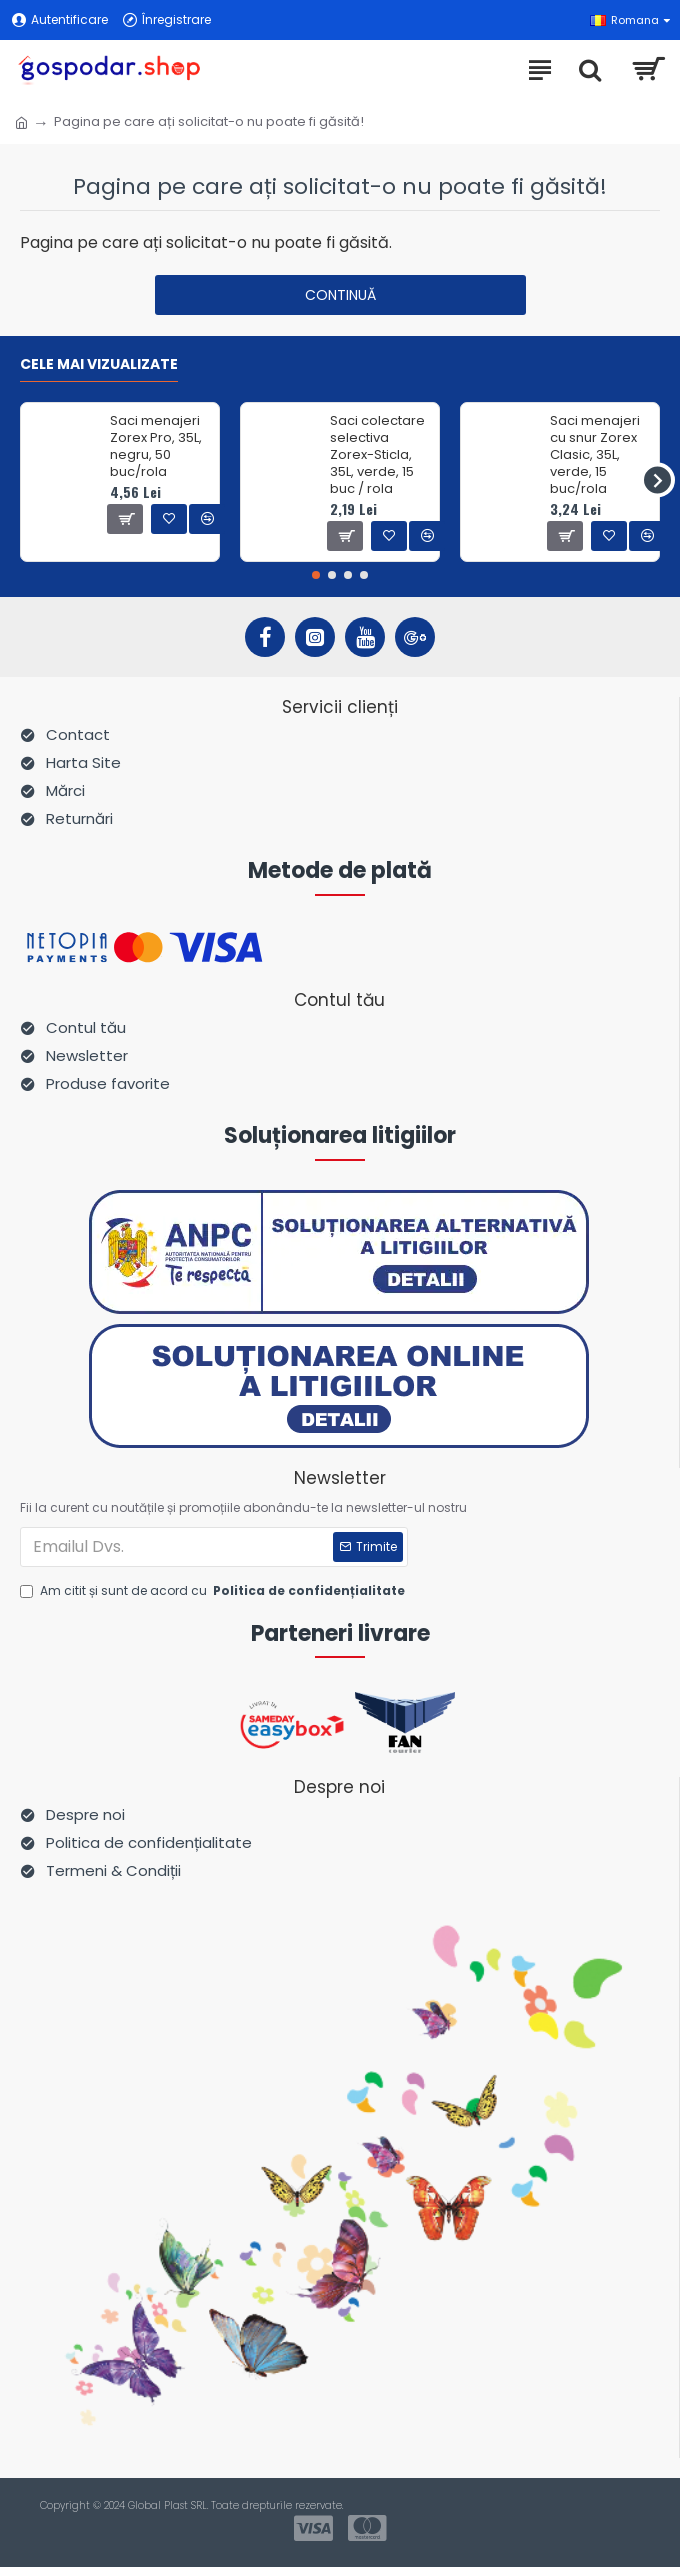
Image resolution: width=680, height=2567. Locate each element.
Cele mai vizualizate (99, 365)
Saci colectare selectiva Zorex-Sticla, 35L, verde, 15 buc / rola (377, 455)
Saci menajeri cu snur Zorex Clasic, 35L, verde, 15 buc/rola (595, 455)
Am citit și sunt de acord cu (214, 1591)
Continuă (340, 295)
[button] (657, 479)
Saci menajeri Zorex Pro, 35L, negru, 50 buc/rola (156, 447)
